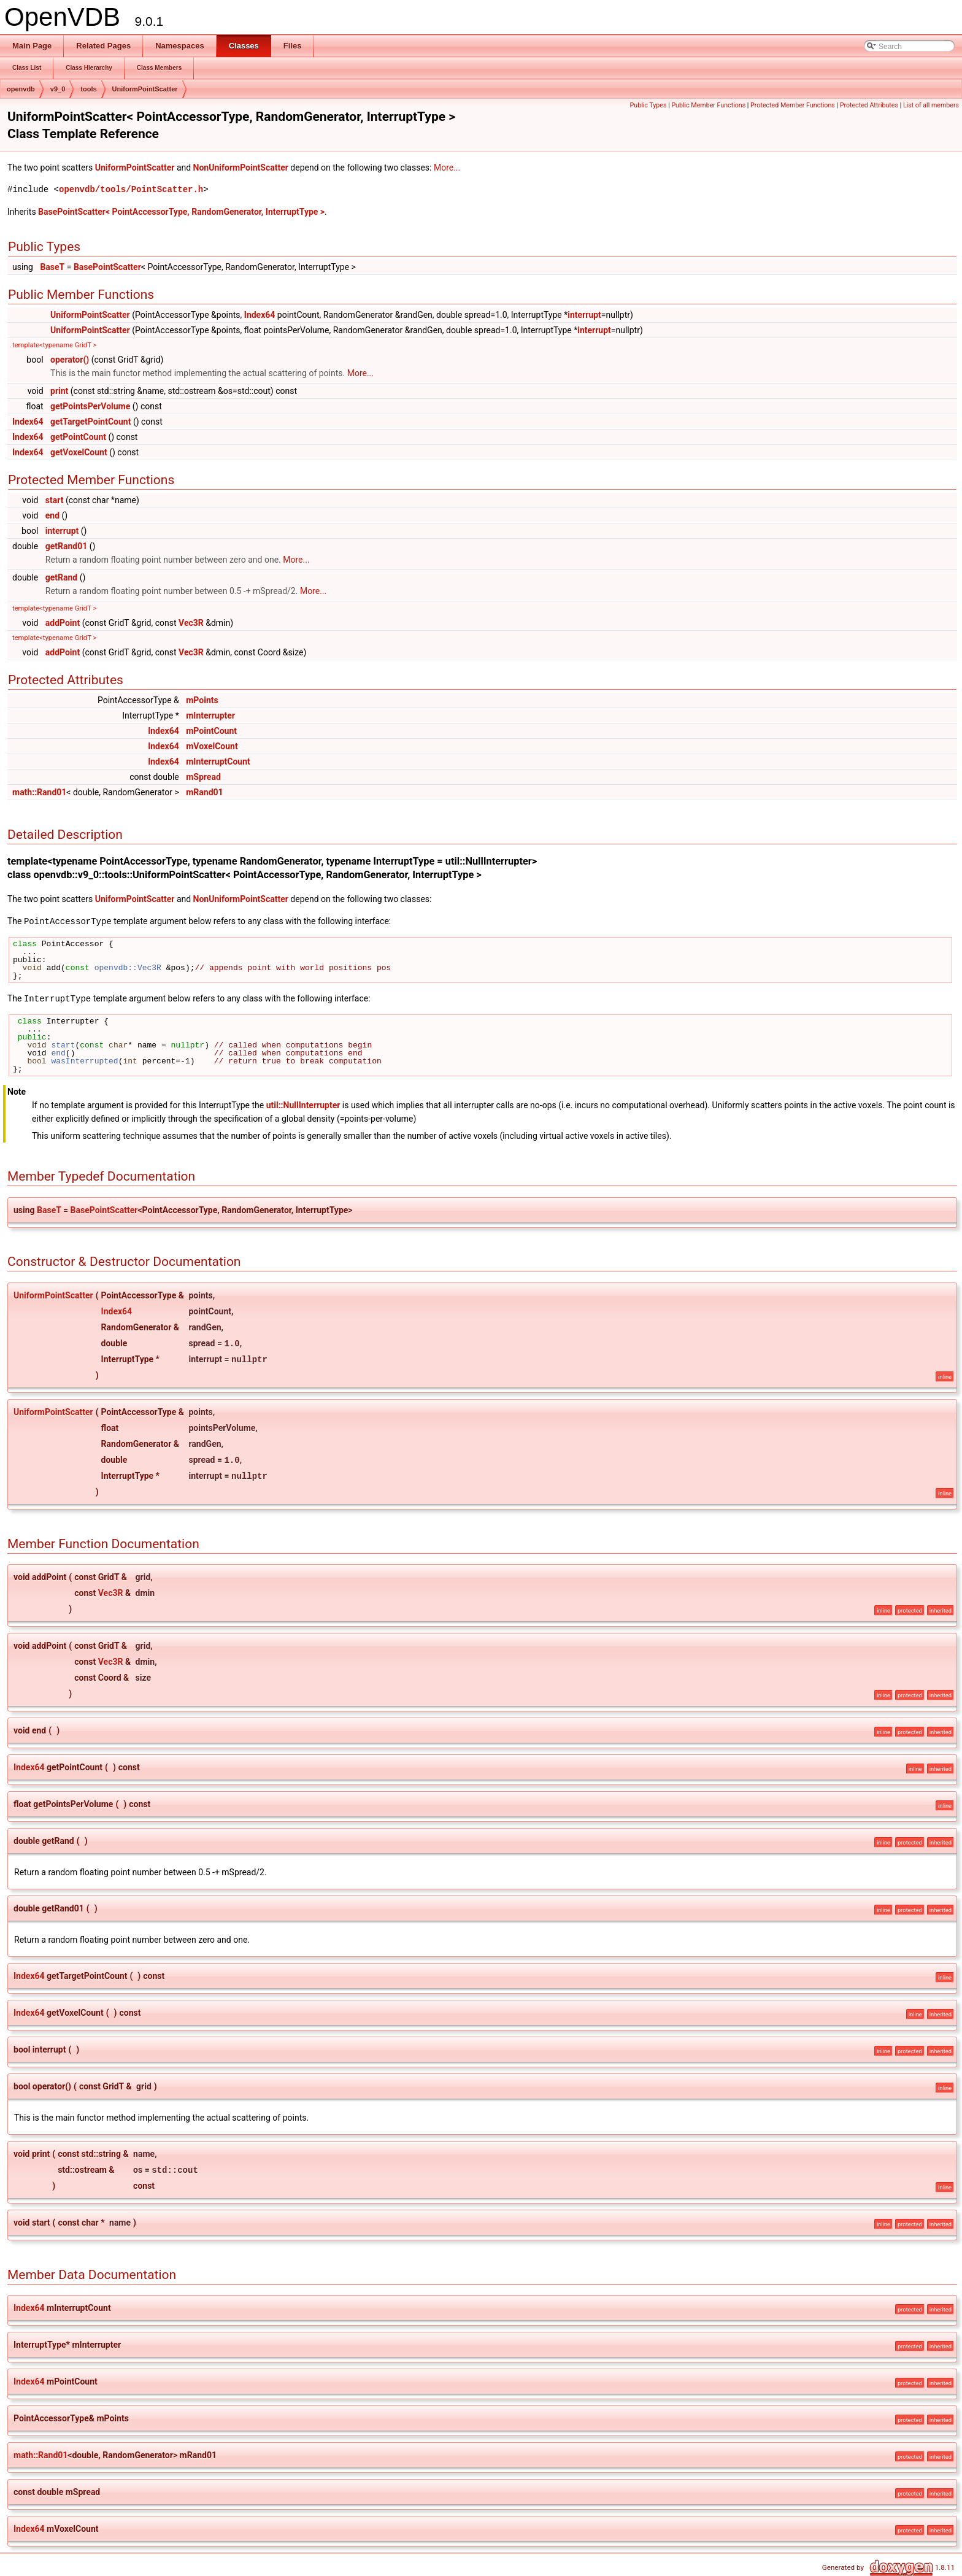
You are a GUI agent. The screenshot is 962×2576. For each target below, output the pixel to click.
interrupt (584, 315)
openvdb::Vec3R (127, 967)
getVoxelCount (78, 452)
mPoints (202, 700)
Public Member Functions (708, 105)
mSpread (203, 777)
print (59, 391)
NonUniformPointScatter (240, 167)
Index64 (259, 315)
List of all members (931, 105)
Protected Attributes (869, 105)
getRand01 (66, 546)
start (54, 500)
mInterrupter (210, 715)
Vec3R (191, 623)
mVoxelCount (211, 746)
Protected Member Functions (792, 105)
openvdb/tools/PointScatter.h (131, 189)
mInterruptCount (218, 761)
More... (447, 167)
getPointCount (78, 437)
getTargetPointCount (90, 421)
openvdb (21, 89)
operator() (69, 359)
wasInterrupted (84, 1059)
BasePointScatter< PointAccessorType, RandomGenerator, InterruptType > (181, 212)
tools (88, 89)
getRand (61, 577)
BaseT (52, 267)
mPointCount (211, 731)
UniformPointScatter (145, 89)
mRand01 (204, 792)
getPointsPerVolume (90, 406)
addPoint (62, 623)
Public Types (648, 105)
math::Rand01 (39, 792)
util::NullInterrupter (303, 1104)
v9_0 (57, 89)
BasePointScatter (107, 267)
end (52, 515)
